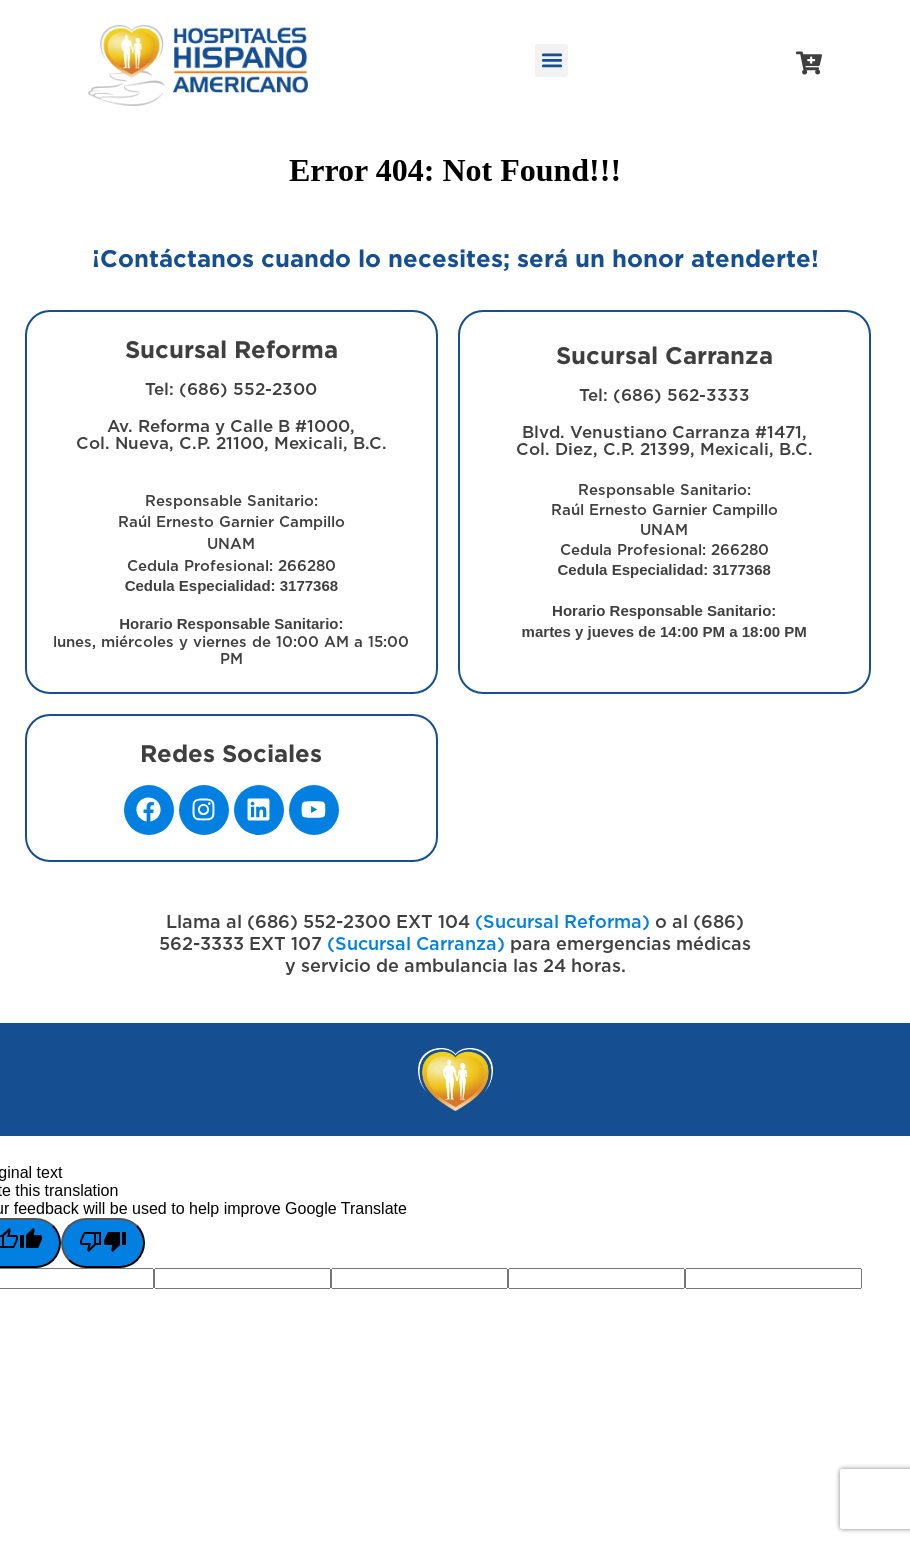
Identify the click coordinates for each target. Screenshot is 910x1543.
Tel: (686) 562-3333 (664, 395)
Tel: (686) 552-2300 (231, 389)
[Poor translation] (103, 1243)
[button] (551, 60)
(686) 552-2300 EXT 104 (358, 923)
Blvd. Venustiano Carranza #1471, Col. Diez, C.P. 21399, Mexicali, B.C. (664, 532)
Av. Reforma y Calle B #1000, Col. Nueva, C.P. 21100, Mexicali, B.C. (231, 542)
